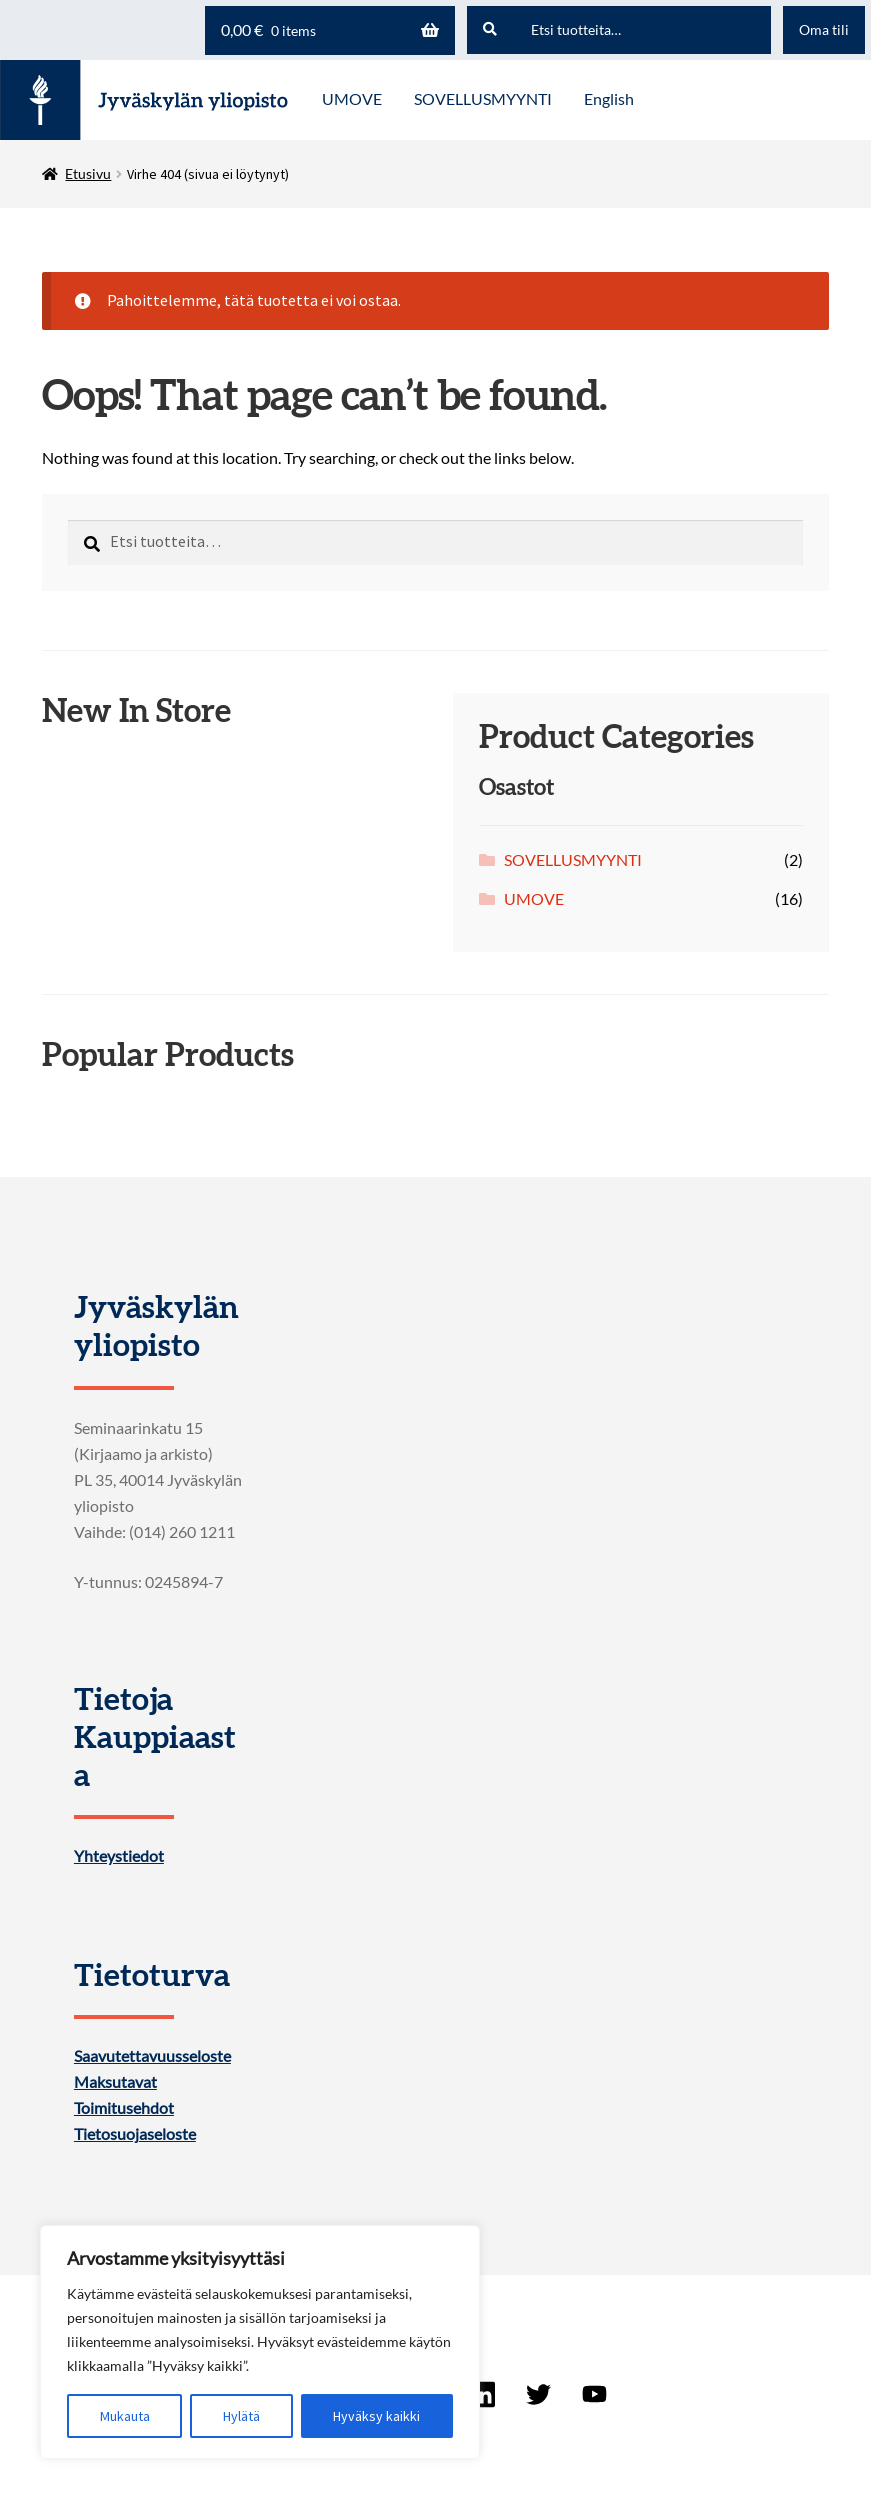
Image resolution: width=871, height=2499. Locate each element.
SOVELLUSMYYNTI (573, 859)
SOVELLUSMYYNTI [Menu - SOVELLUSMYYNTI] (483, 98)
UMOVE (534, 898)
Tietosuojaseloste (135, 2134)
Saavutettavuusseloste (152, 2056)
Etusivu (88, 173)
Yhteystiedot (119, 1856)
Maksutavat (115, 2082)
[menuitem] (609, 100)
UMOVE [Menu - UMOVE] (352, 98)
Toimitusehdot (124, 2108)
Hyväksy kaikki (376, 2416)
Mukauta (125, 2416)
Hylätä (241, 2416)
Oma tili (824, 29)
